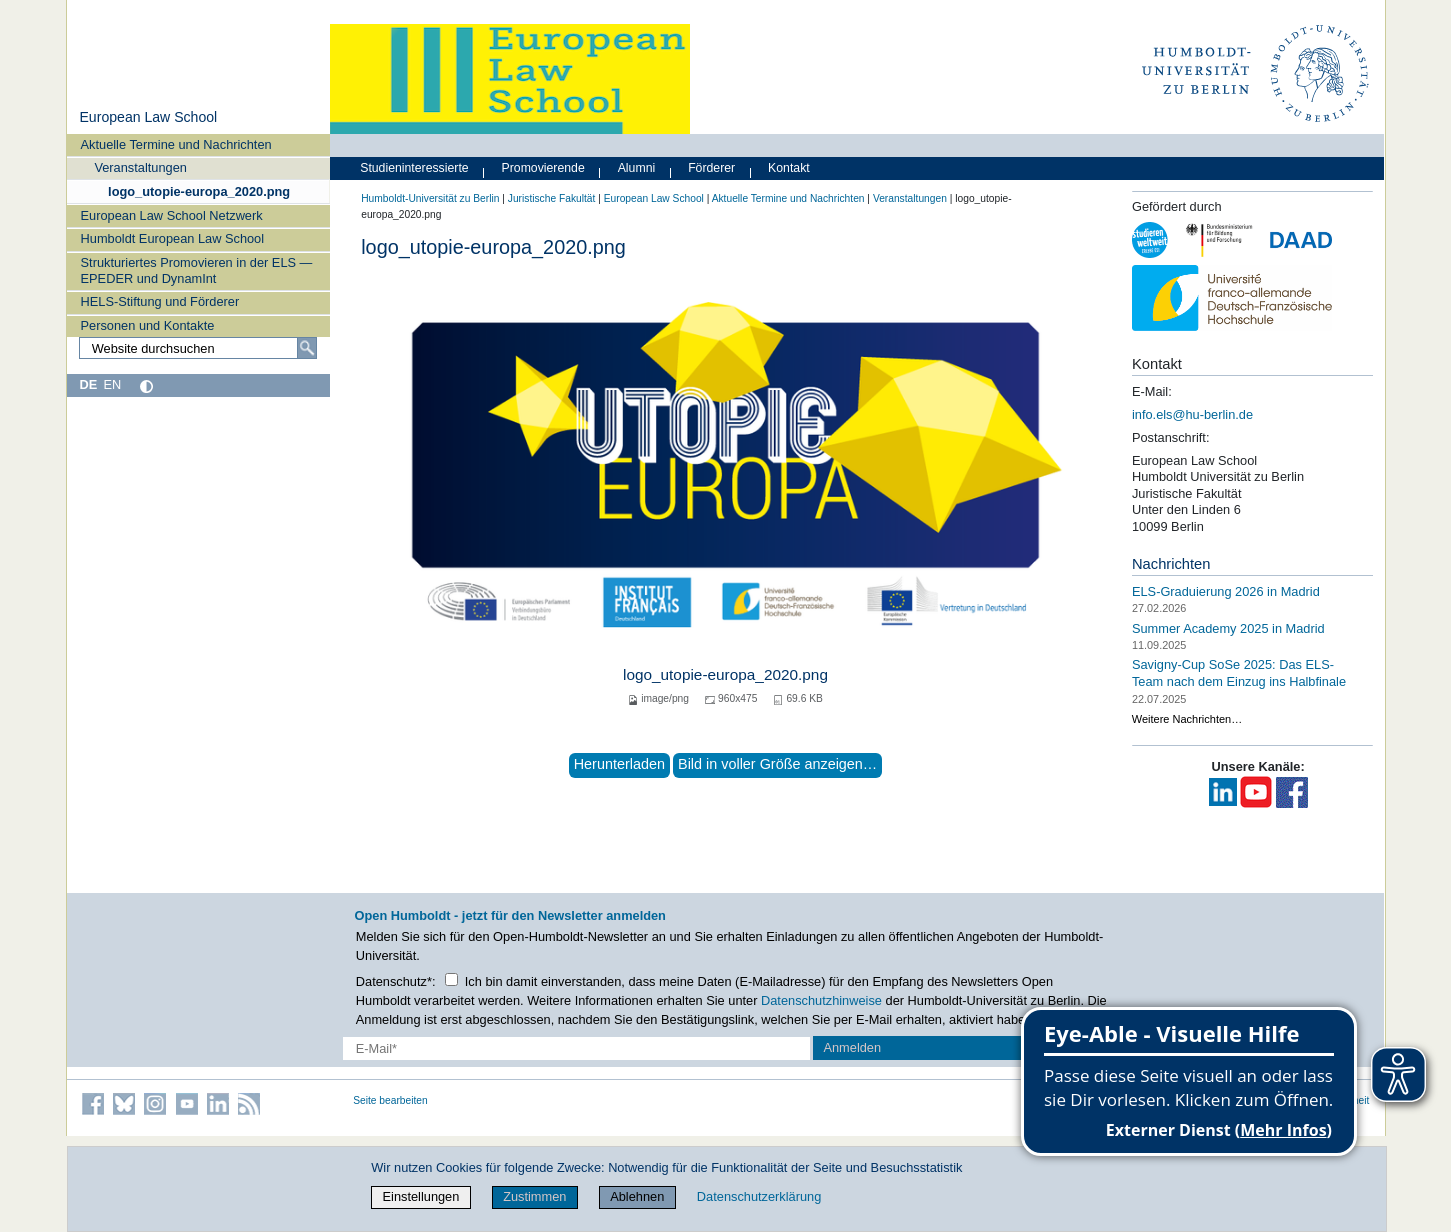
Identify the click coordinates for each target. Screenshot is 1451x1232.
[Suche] (307, 348)
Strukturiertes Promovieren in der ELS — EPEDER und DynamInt (197, 270)
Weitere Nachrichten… (1187, 719)
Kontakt (789, 168)
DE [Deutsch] (88, 384)
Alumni (637, 168)
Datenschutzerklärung (759, 1196)
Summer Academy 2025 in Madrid (1228, 627)
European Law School (148, 117)
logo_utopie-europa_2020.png (199, 191)
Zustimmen (534, 1196)
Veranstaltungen (140, 167)
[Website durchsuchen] (198, 348)
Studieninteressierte (414, 168)
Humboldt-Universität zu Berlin (430, 198)
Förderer (711, 168)
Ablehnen (637, 1196)
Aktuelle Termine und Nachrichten (176, 144)
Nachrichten (1171, 564)
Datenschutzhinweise (821, 1000)
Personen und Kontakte (148, 325)
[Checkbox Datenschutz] (451, 979)
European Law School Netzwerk (172, 215)
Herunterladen (619, 764)
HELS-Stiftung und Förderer (160, 301)
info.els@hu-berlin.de (1192, 414)
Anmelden (852, 1047)
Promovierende (543, 168)
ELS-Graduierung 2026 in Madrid (1226, 591)
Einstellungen (421, 1196)
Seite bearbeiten (390, 1100)
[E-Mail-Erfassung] (576, 1048)
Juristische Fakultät (552, 198)
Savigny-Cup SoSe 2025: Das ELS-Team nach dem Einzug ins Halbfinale (1239, 673)
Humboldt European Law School (173, 238)
